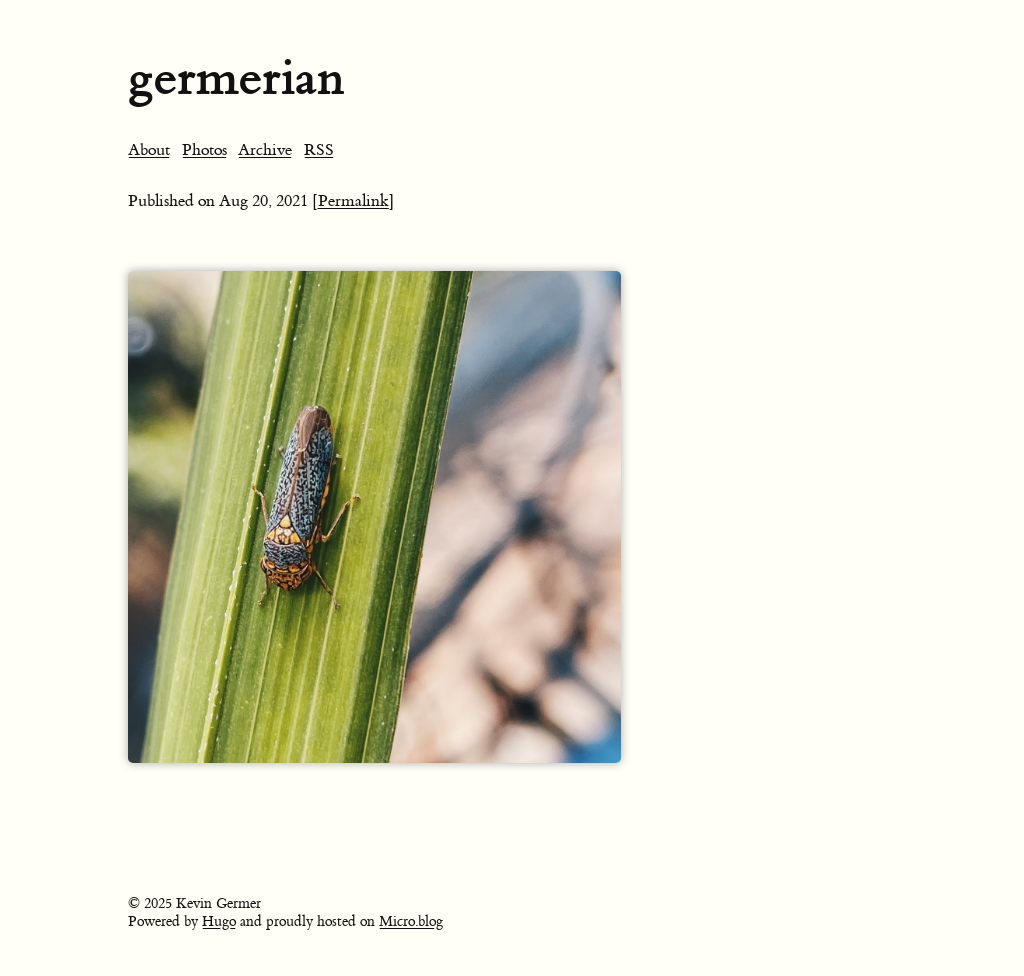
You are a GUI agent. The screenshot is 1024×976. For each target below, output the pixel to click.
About (149, 150)
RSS (319, 150)
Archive (265, 150)
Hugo (219, 922)
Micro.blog (411, 922)
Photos (204, 150)
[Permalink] (353, 201)
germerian (236, 77)
